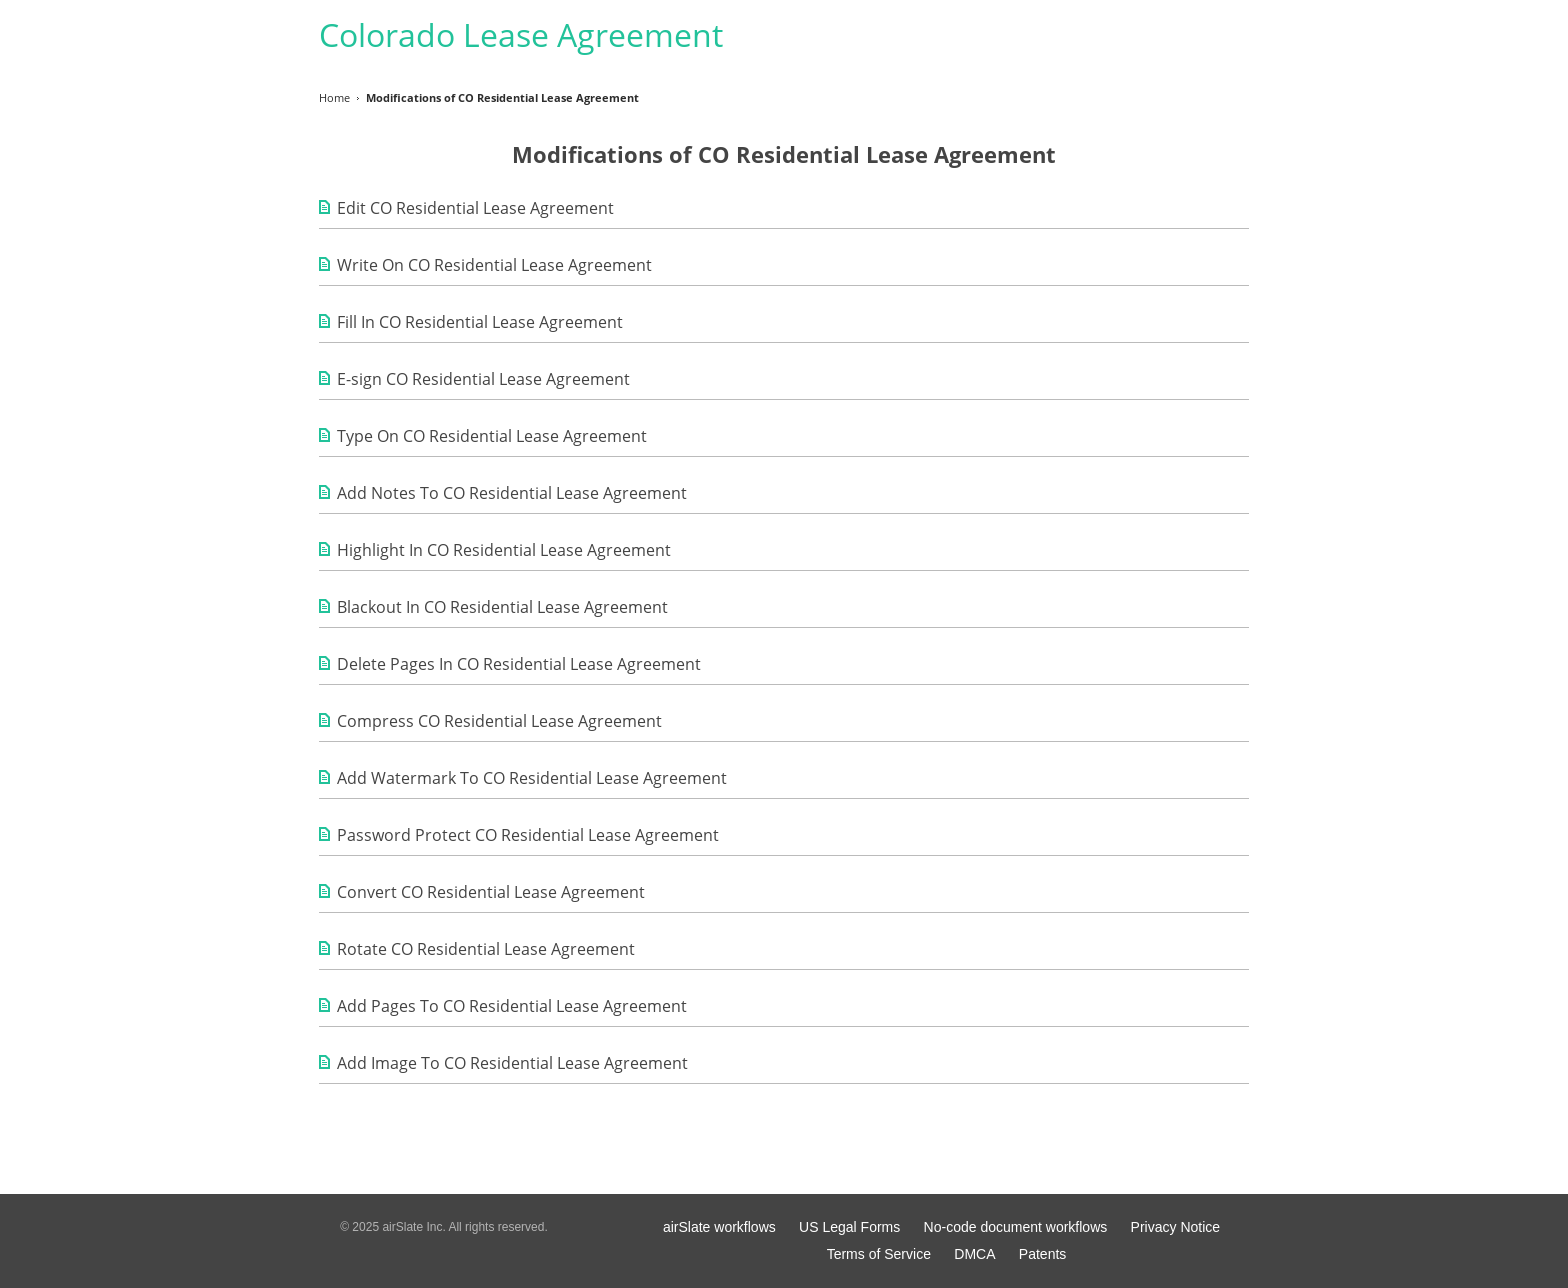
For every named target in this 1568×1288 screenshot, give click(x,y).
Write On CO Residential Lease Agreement (494, 265)
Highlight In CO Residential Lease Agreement (504, 550)
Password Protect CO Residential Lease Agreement (528, 835)
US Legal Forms (849, 1227)
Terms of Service (879, 1254)
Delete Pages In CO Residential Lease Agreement (519, 664)
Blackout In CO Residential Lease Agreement (502, 607)
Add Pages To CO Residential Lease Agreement (512, 1006)
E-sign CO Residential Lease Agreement (483, 379)
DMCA (974, 1254)
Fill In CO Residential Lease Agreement (480, 322)
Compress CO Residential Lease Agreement (499, 721)
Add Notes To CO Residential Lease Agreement (512, 493)
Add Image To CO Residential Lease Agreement (512, 1063)
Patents (1042, 1254)
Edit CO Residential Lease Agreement (475, 208)
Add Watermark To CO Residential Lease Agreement (532, 778)
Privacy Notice (1175, 1227)
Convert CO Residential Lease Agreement (491, 892)
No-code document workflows (1016, 1227)
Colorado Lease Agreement (521, 34)
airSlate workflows (719, 1227)
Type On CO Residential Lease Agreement (492, 436)
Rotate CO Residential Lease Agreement (486, 949)
